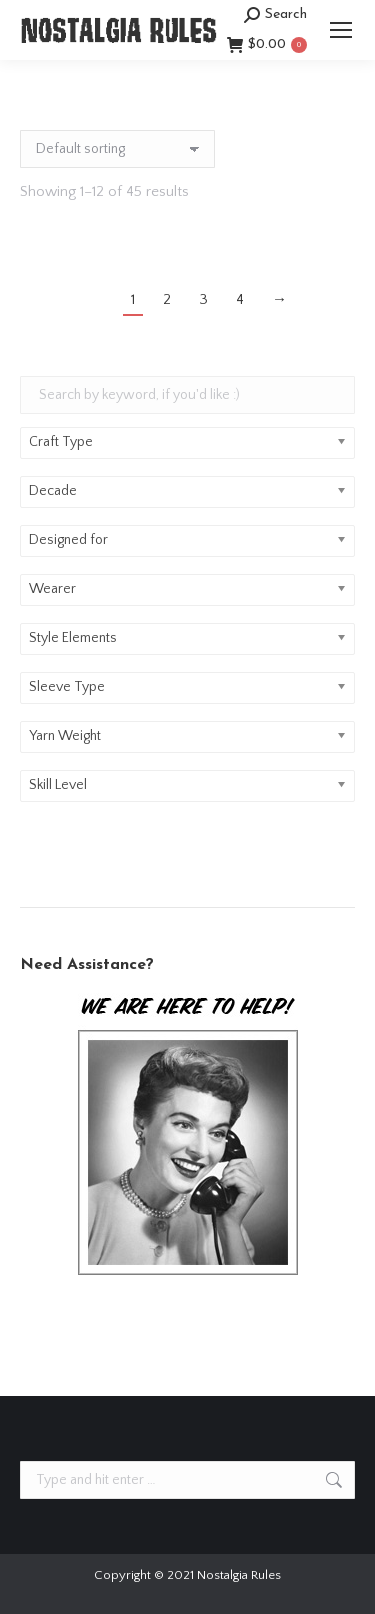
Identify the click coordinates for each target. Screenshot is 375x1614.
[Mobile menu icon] (341, 30)
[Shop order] (117, 149)
